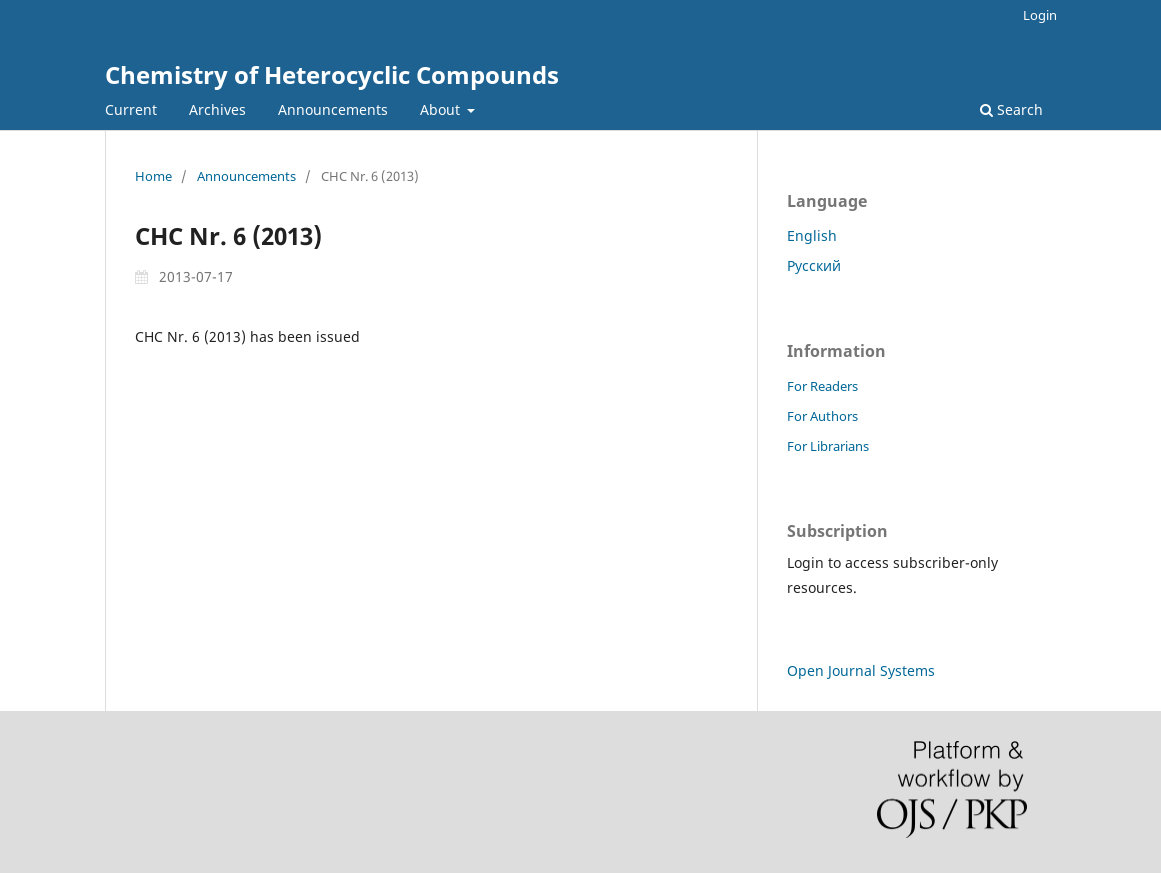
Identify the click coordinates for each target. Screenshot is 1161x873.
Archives (217, 109)
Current (131, 109)
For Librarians (828, 446)
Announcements (333, 109)
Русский (814, 265)
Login (1040, 15)
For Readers (822, 386)
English (812, 235)
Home (153, 176)
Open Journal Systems (861, 670)
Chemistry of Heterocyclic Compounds (332, 74)
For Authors (822, 416)
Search (1011, 109)
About (442, 109)
